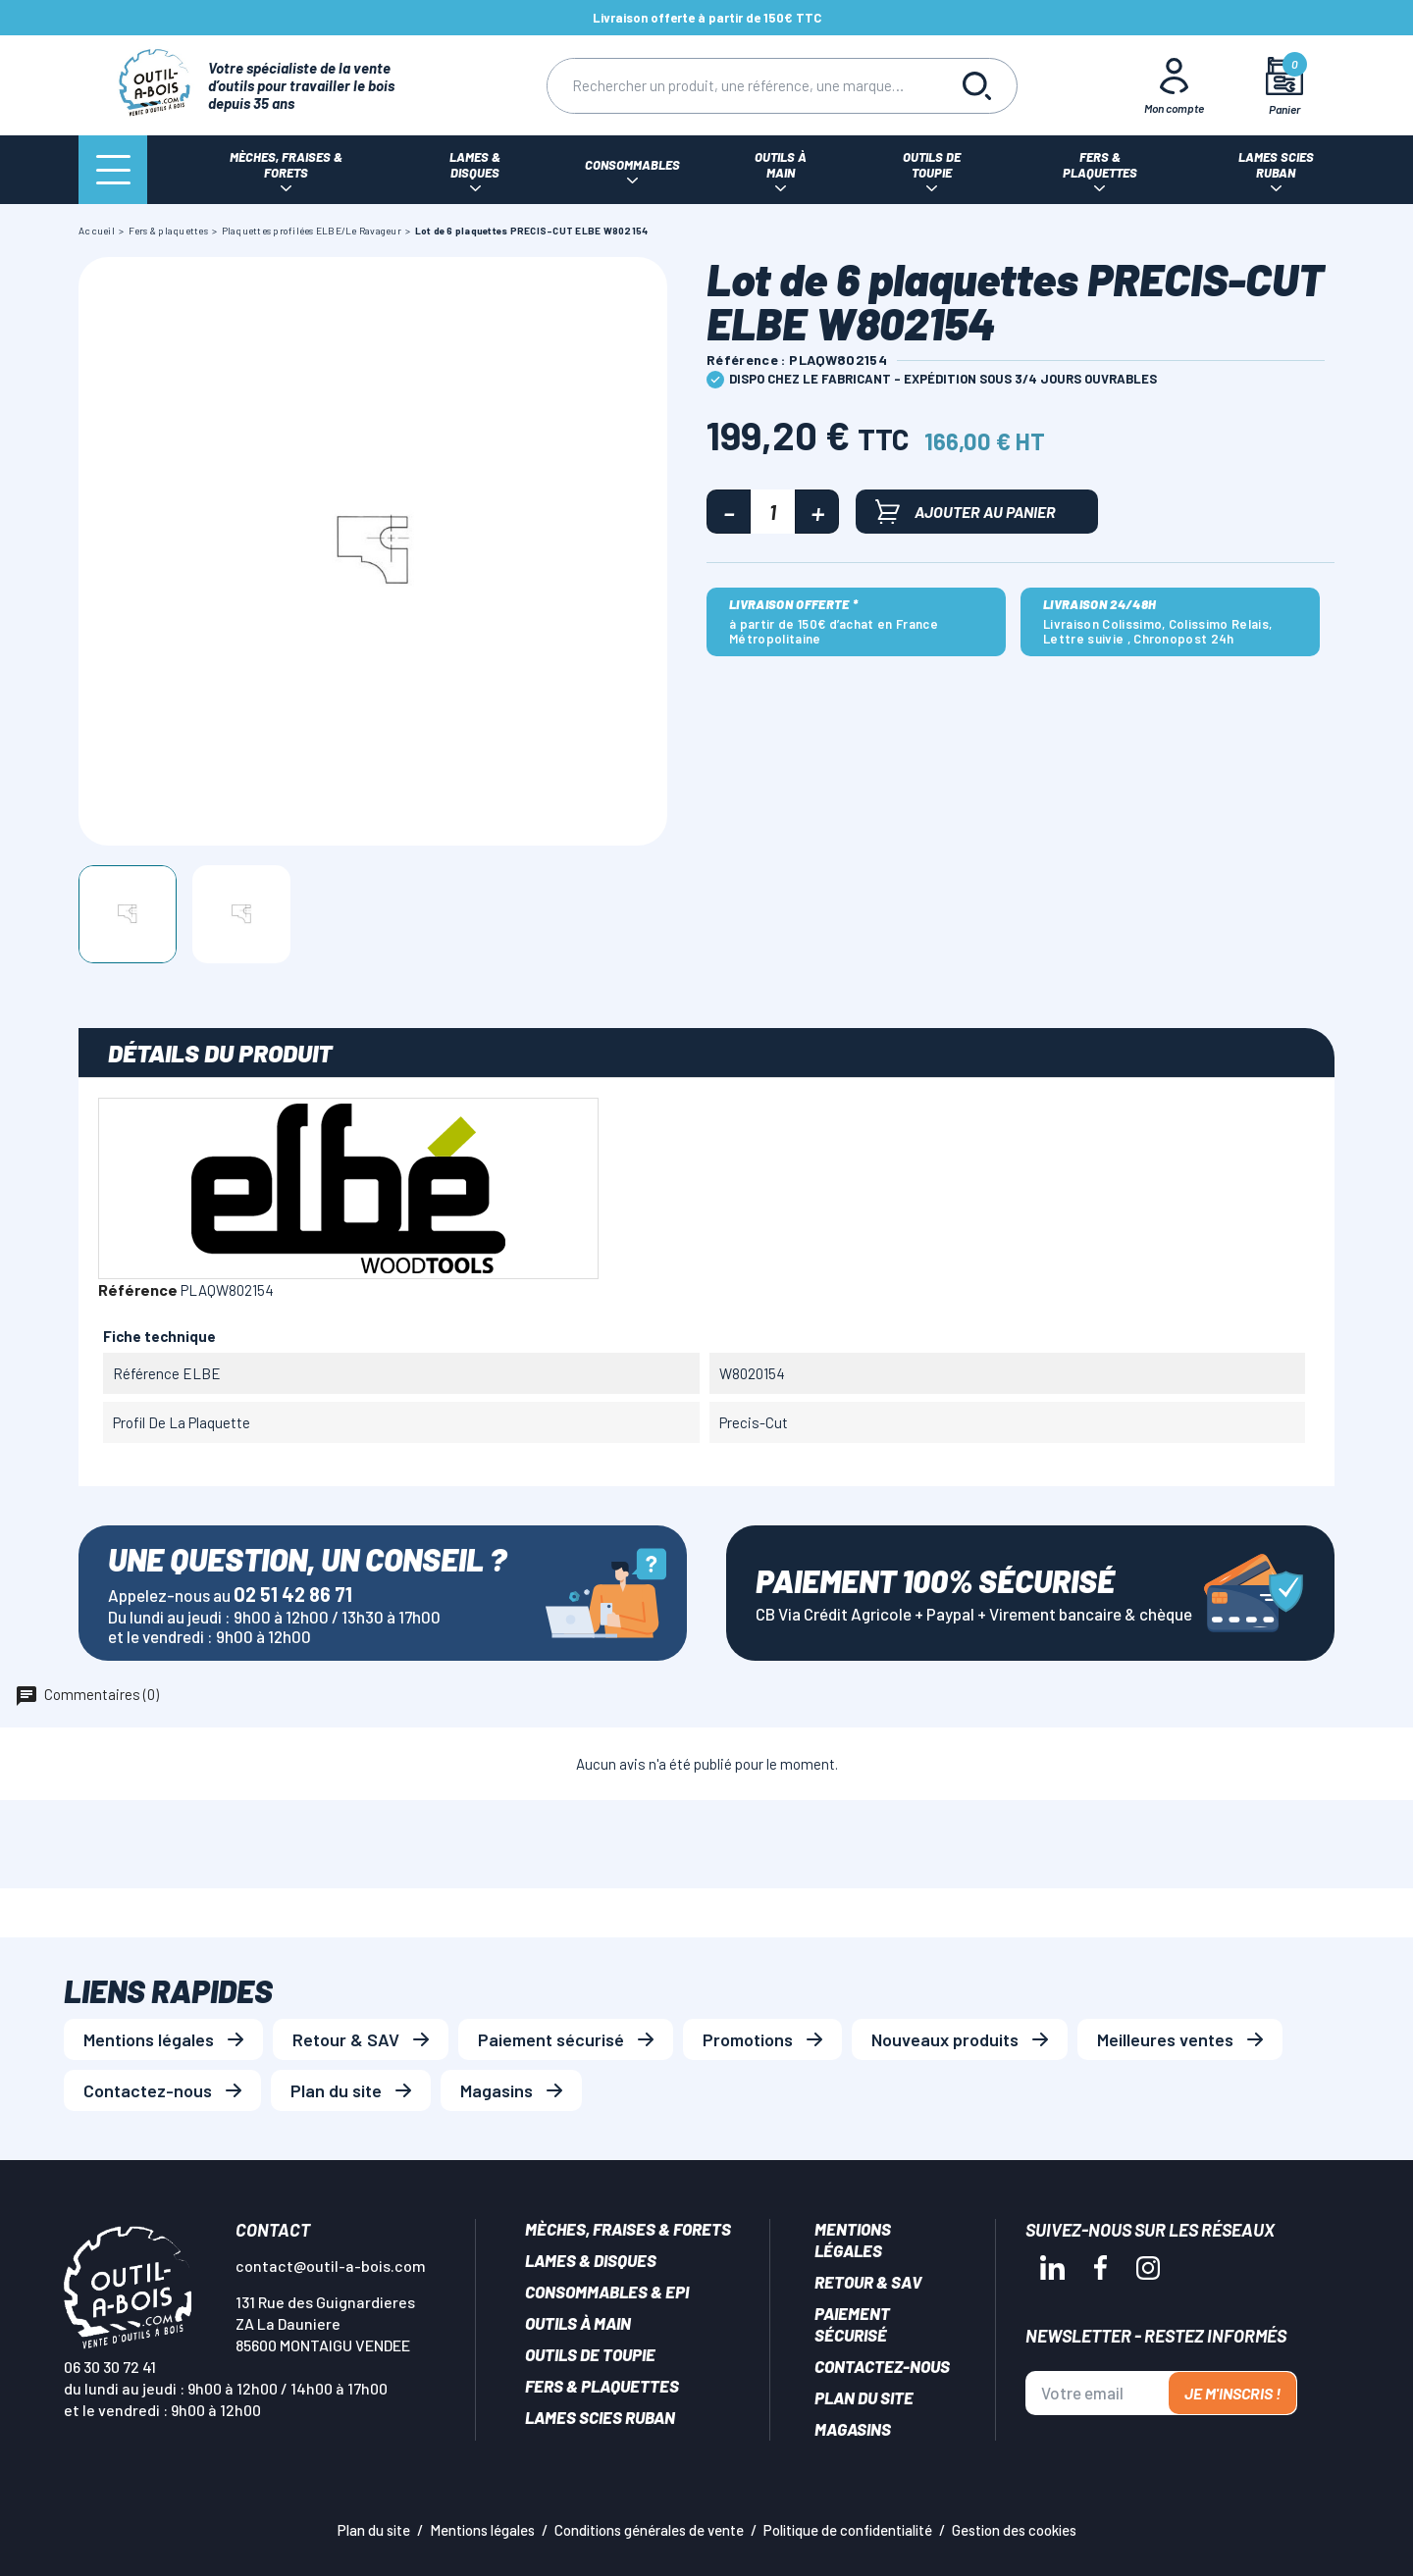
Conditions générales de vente (649, 2530)
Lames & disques (590, 2260)
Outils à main (578, 2323)
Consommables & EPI (607, 2291)
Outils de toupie (590, 2354)
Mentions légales (148, 2039)
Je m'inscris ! (1232, 2393)
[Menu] (112, 169)
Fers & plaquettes (602, 2386)
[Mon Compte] (1174, 85)
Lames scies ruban (600, 2417)
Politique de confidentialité (847, 2530)
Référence (138, 1289)
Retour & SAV (345, 2039)
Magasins (496, 2090)
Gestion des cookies (1014, 2530)
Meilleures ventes (1165, 2039)
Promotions (748, 2039)
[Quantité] (773, 511)
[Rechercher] (743, 86)
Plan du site (336, 2090)
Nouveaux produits (945, 2039)
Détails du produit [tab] (220, 1052)
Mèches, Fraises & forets (628, 2229)
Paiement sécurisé (551, 2039)
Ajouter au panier (965, 511)
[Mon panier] (1285, 86)
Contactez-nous (147, 2090)
